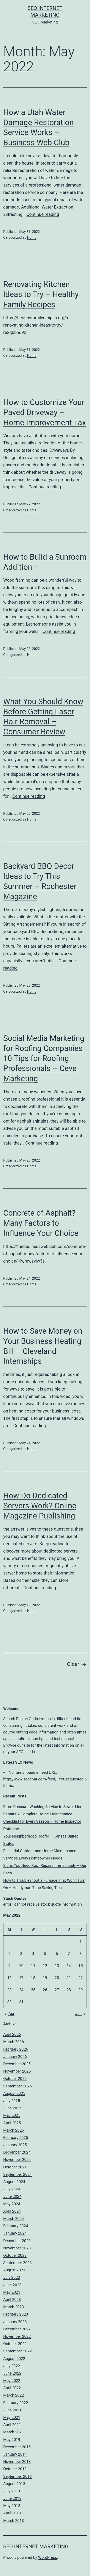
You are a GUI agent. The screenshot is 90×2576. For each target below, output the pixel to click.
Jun (81, 2013)
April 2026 (12, 2034)
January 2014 (15, 2454)
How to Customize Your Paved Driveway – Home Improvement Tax (44, 412)
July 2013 (11, 2491)
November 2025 (17, 2071)
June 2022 (12, 2373)
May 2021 (11, 2417)
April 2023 (12, 2299)
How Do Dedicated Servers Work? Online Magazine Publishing (39, 1505)
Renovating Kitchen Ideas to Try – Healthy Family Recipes (41, 294)
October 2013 (15, 2469)
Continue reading (43, 214)
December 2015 (17, 2447)
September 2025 (17, 2086)
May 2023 (11, 2292)
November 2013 (17, 2461)
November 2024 (17, 2159)
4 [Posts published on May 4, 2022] (33, 1953)
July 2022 (11, 2366)
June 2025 (12, 2108)
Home (31, 237)
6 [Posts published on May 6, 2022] (57, 1953)
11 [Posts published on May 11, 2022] (33, 1965)
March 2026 (13, 2041)
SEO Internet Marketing (35, 2546)
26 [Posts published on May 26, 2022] (45, 1989)
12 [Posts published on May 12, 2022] (45, 1965)
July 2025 (11, 2100)
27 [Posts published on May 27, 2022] (57, 1989)
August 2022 (14, 2358)
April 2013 (12, 2513)
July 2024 (11, 2189)
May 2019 (11, 2439)
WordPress (47, 2557)
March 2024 (13, 2218)
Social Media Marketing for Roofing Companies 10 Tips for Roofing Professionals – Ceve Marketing (43, 1058)
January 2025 (15, 2145)
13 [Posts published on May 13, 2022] (57, 1965)
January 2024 (15, 2233)
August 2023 (14, 2270)
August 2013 (14, 2483)
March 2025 (13, 2130)
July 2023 (11, 2277)
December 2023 (17, 2240)
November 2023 (17, 2248)
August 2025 (14, 2093)
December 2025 (17, 2064)
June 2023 (12, 2285)
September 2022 (17, 2351)
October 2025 (15, 2078)
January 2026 (15, 2056)
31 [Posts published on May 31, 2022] (21, 2002)
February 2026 (15, 2049)
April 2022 (12, 2388)
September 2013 (17, 2476)
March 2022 (13, 2395)
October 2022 (15, 2343)
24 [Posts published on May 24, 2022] (21, 1989)
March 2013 (13, 2520)
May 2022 (11, 2380)
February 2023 (15, 2314)
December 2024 (17, 2152)
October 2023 (15, 2255)
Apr (8, 2013)
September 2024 (17, 2174)
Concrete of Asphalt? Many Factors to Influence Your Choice (40, 1223)
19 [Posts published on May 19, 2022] (45, 1977)
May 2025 (11, 2115)
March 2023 (13, 2307)
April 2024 (12, 2211)
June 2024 (12, 2196)
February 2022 (15, 2402)
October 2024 (15, 2167)
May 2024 (11, 2204)
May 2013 (11, 2505)
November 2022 (17, 2336)
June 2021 (12, 2410)
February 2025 (15, 2137)
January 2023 (15, 2321)
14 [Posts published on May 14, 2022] (68, 1965)
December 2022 (17, 2329)
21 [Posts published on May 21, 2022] (68, 1977)
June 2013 (12, 2498)
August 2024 (14, 2181)
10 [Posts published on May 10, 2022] (21, 1965)
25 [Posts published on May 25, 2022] (33, 1989)
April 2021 (12, 2424)
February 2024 (15, 2226)
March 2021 (13, 2432)
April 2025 (12, 2123)
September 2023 (17, 2262)
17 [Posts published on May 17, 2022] (21, 1977)
